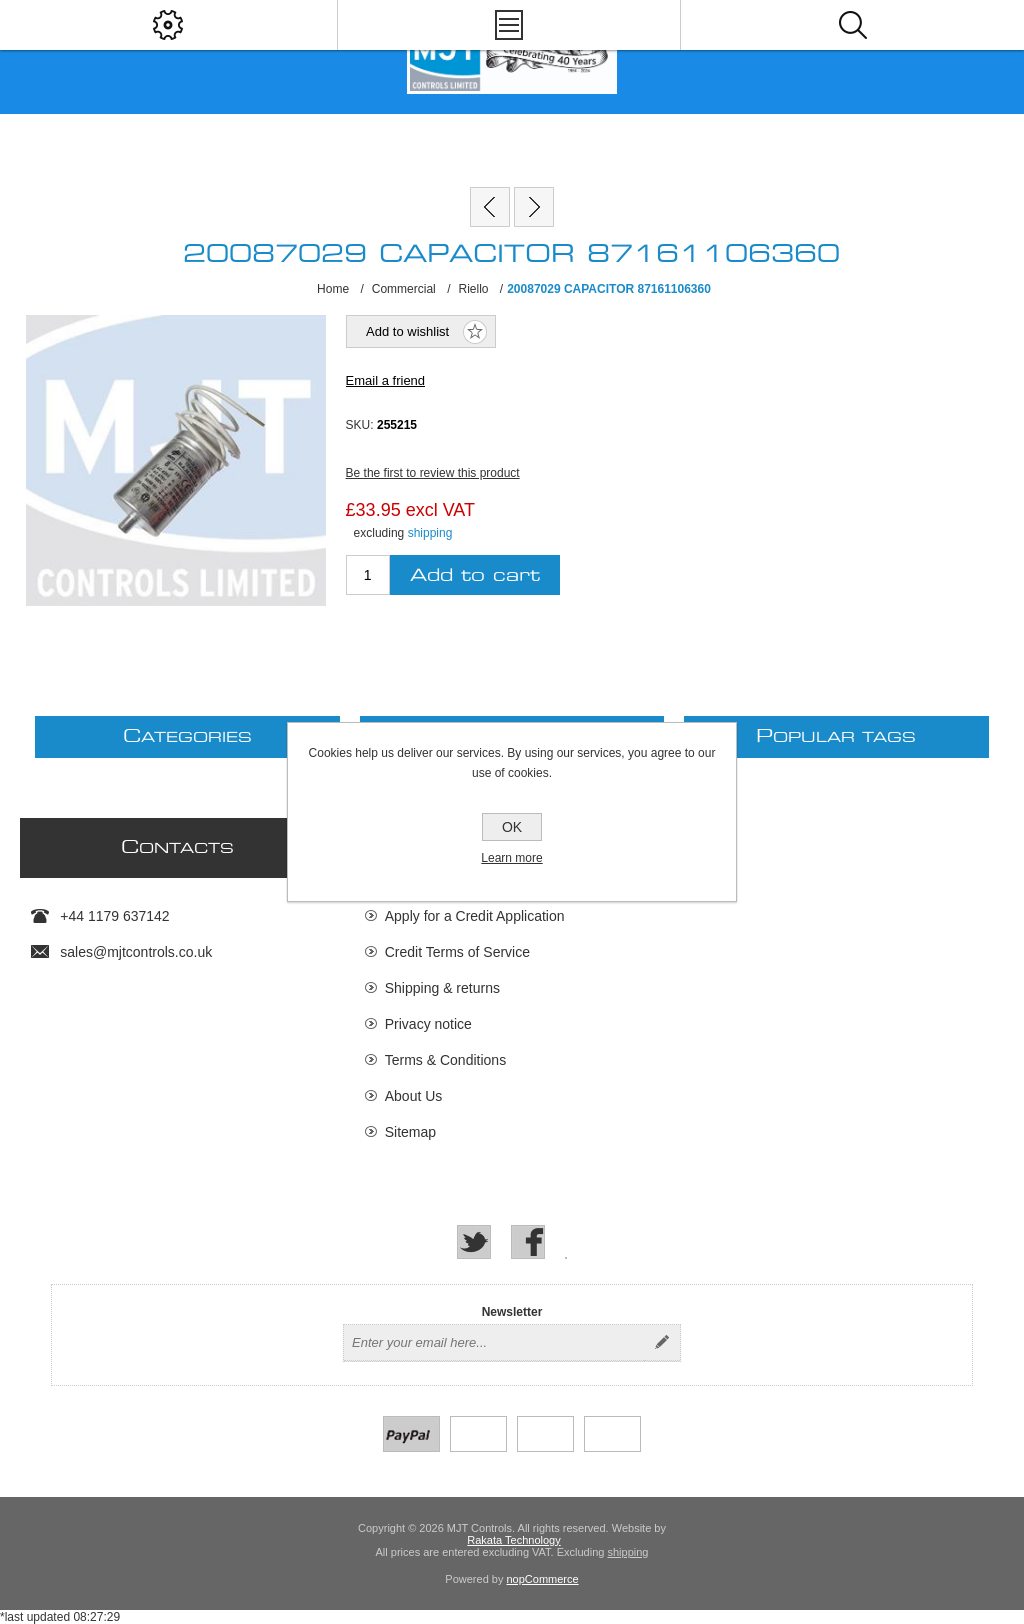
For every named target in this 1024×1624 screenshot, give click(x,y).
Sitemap (410, 1132)
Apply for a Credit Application (475, 916)
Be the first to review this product (433, 473)
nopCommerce (543, 1579)
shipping (430, 533)
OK (512, 827)
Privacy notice (428, 1024)
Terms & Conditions (445, 1060)
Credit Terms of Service (457, 952)
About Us (414, 1096)
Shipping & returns (442, 988)
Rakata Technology (513, 1540)
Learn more (511, 858)
